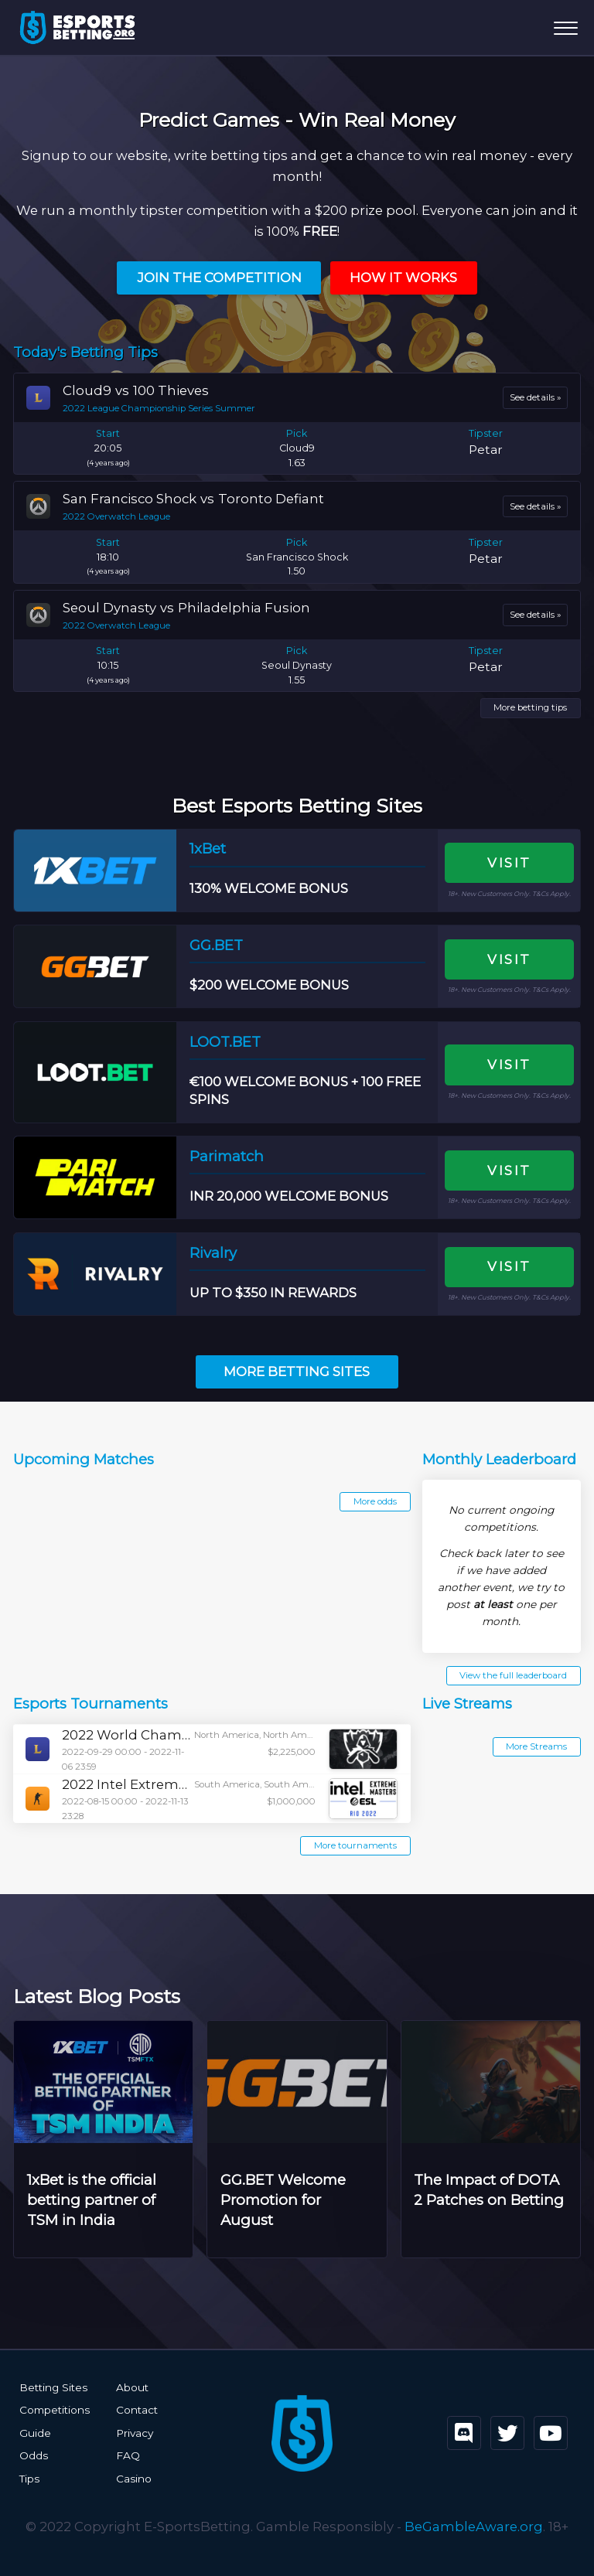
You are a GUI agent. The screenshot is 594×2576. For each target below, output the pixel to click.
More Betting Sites (297, 1371)
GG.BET (216, 945)
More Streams (536, 1746)
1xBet (207, 848)
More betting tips (530, 707)
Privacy (134, 2433)
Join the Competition (219, 277)
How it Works (403, 277)
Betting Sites (53, 2387)
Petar (486, 449)
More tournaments (355, 1845)
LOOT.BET (225, 1042)
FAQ (128, 2455)
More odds (375, 1501)
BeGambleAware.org (474, 2526)
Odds (33, 2455)
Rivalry (213, 1253)
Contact (137, 2410)
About (132, 2387)
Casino (134, 2478)
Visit (509, 863)
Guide (35, 2433)
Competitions (54, 2410)
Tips (29, 2478)
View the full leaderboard (513, 1675)
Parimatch (226, 1156)
